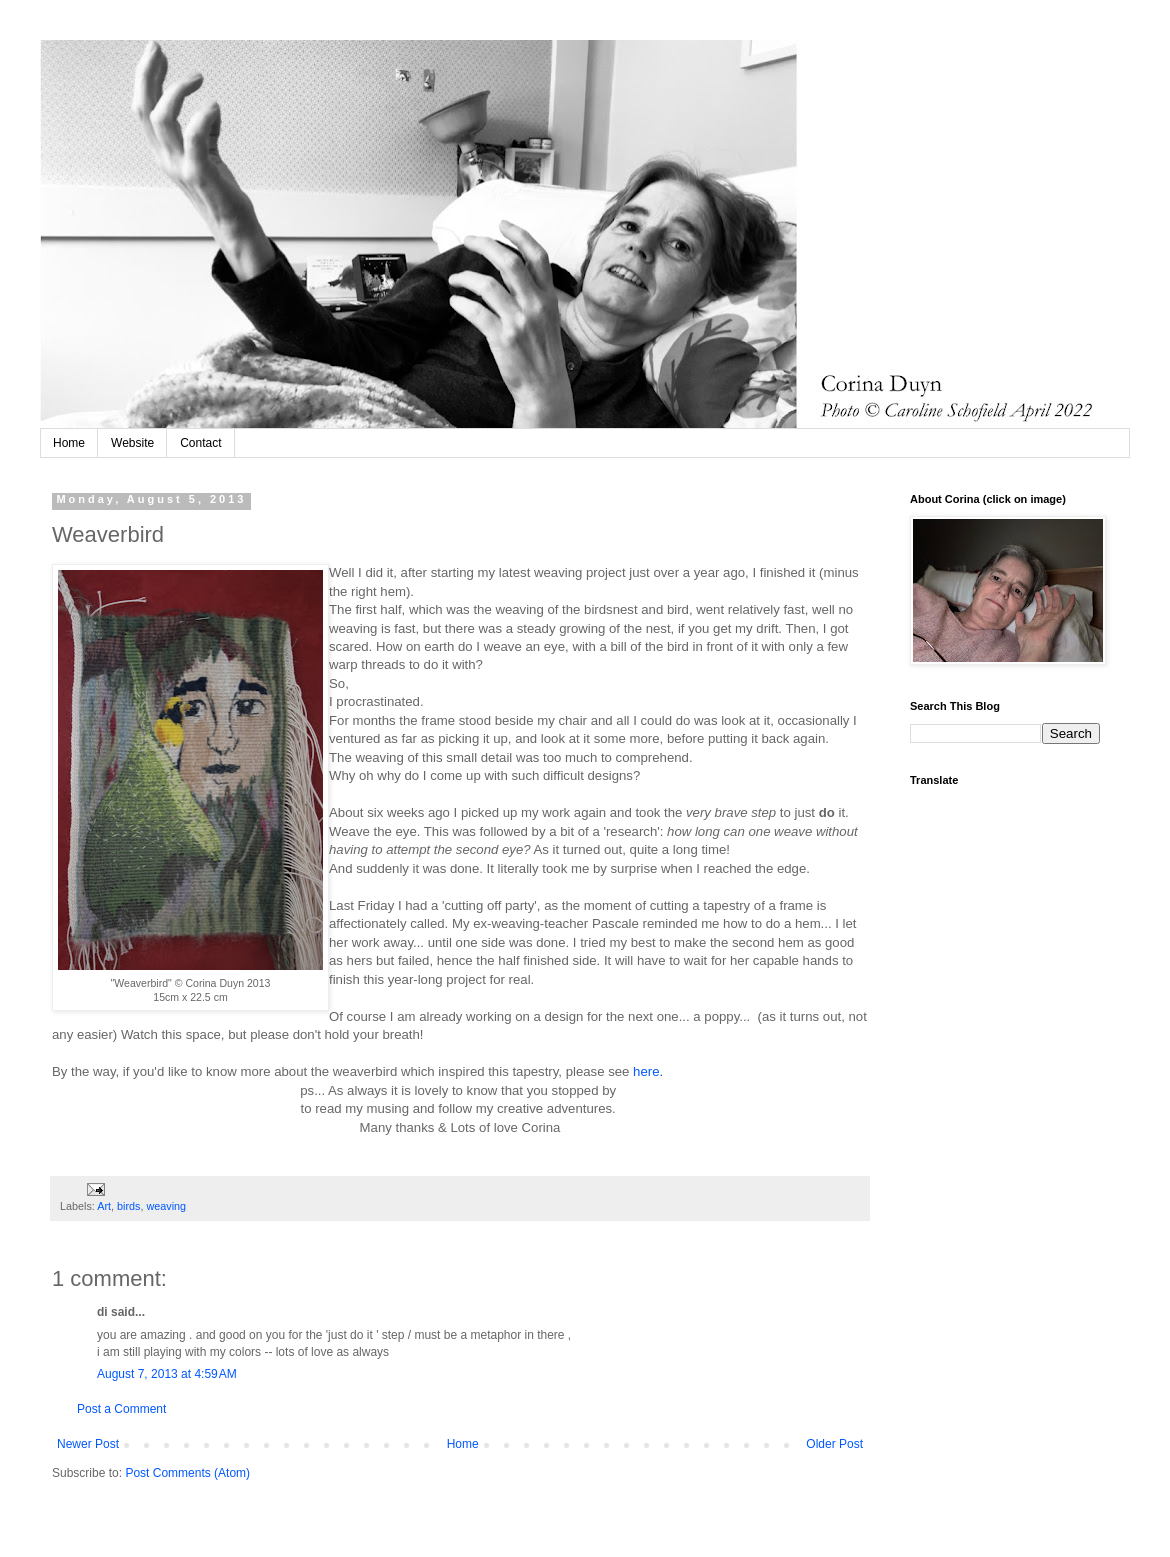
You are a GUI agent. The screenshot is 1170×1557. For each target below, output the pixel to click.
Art (104, 1206)
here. (648, 1071)
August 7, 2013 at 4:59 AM (167, 1374)
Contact (200, 443)
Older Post (834, 1444)
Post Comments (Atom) (187, 1473)
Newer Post (88, 1444)
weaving (166, 1206)
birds (128, 1206)
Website (132, 443)
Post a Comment (121, 1409)
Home (69, 443)
